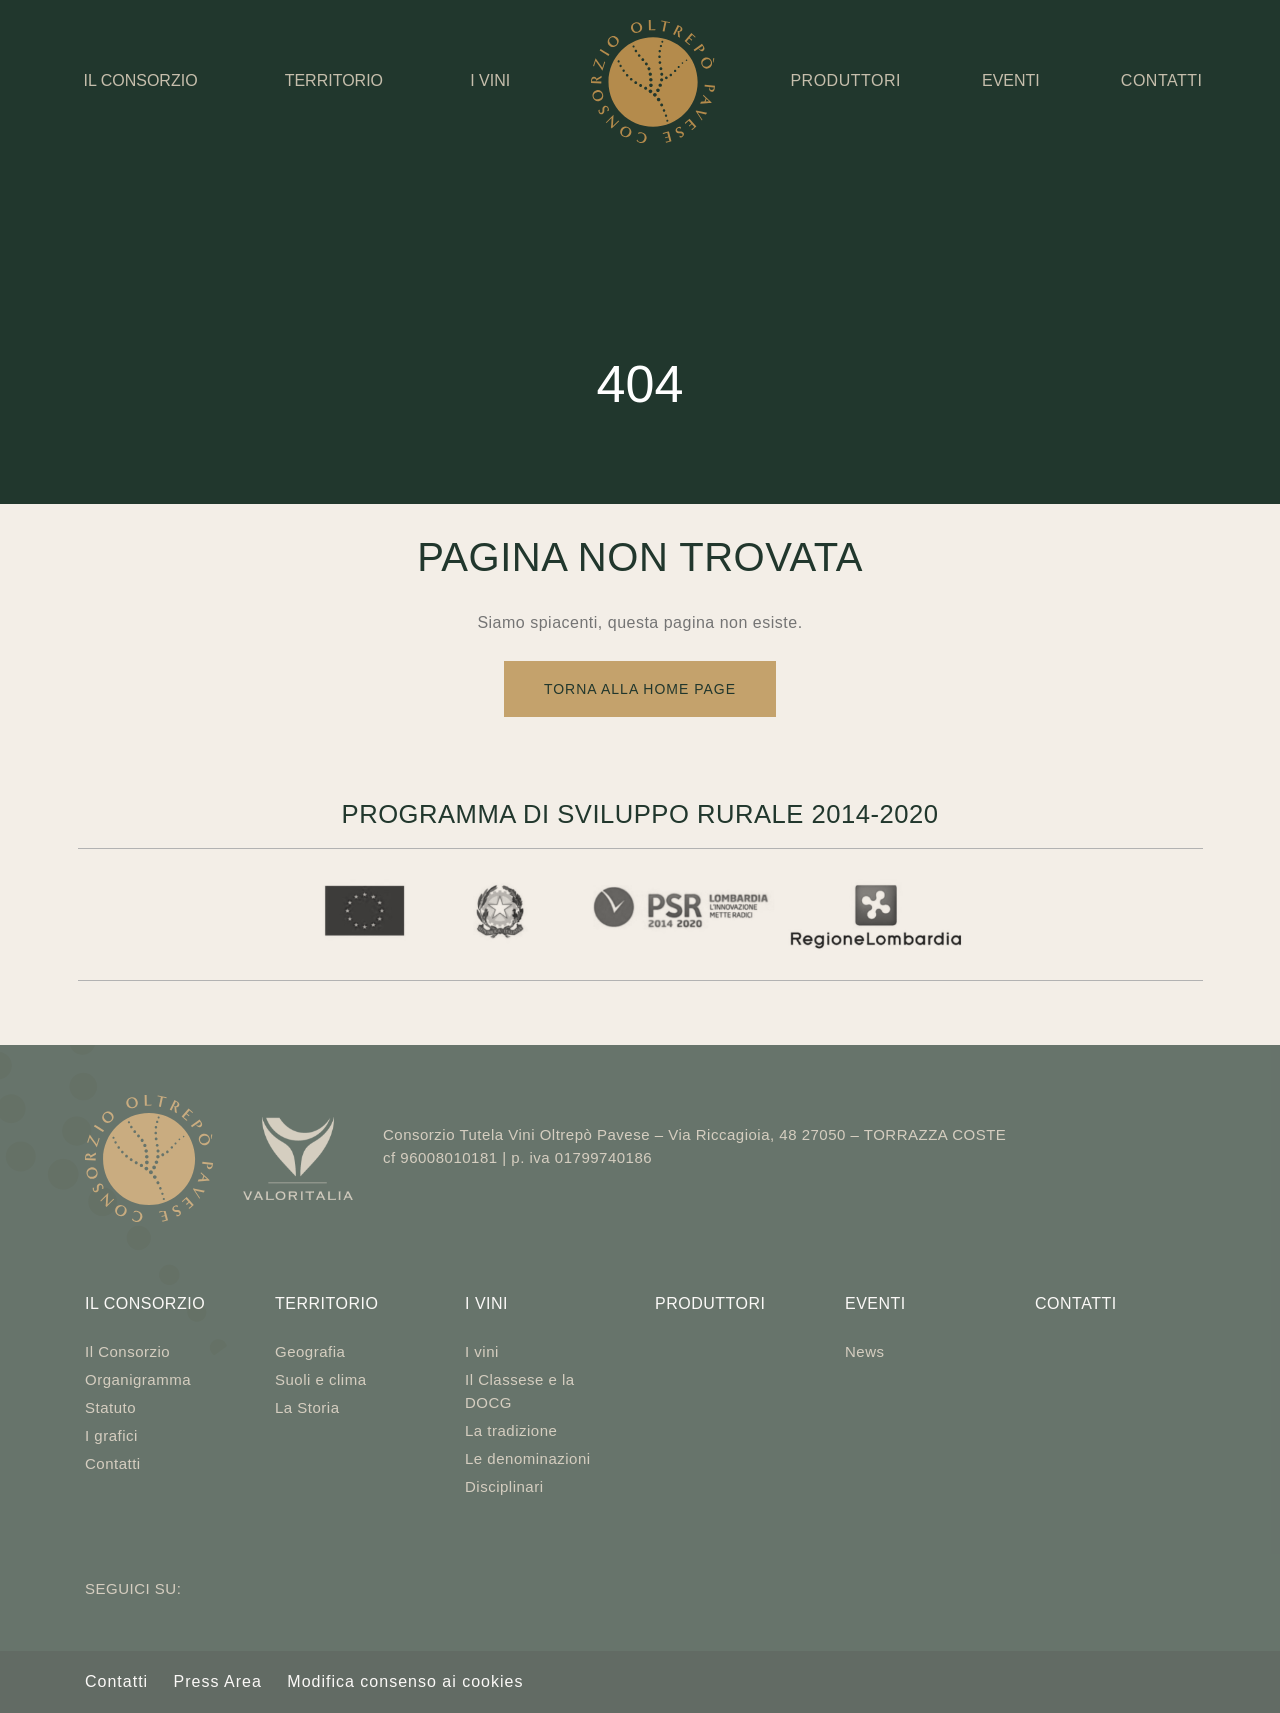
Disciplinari (504, 1486)
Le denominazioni (528, 1458)
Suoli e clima (321, 1379)
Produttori (710, 1303)
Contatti (113, 1463)
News (865, 1351)
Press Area (218, 1681)
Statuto (110, 1407)
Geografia (310, 1351)
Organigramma (138, 1379)
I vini (490, 80)
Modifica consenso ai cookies (405, 1681)
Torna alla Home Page (640, 689)
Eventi (1011, 80)
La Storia (307, 1407)
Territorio (334, 80)
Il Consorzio (141, 80)
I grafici (111, 1435)
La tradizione (511, 1430)
